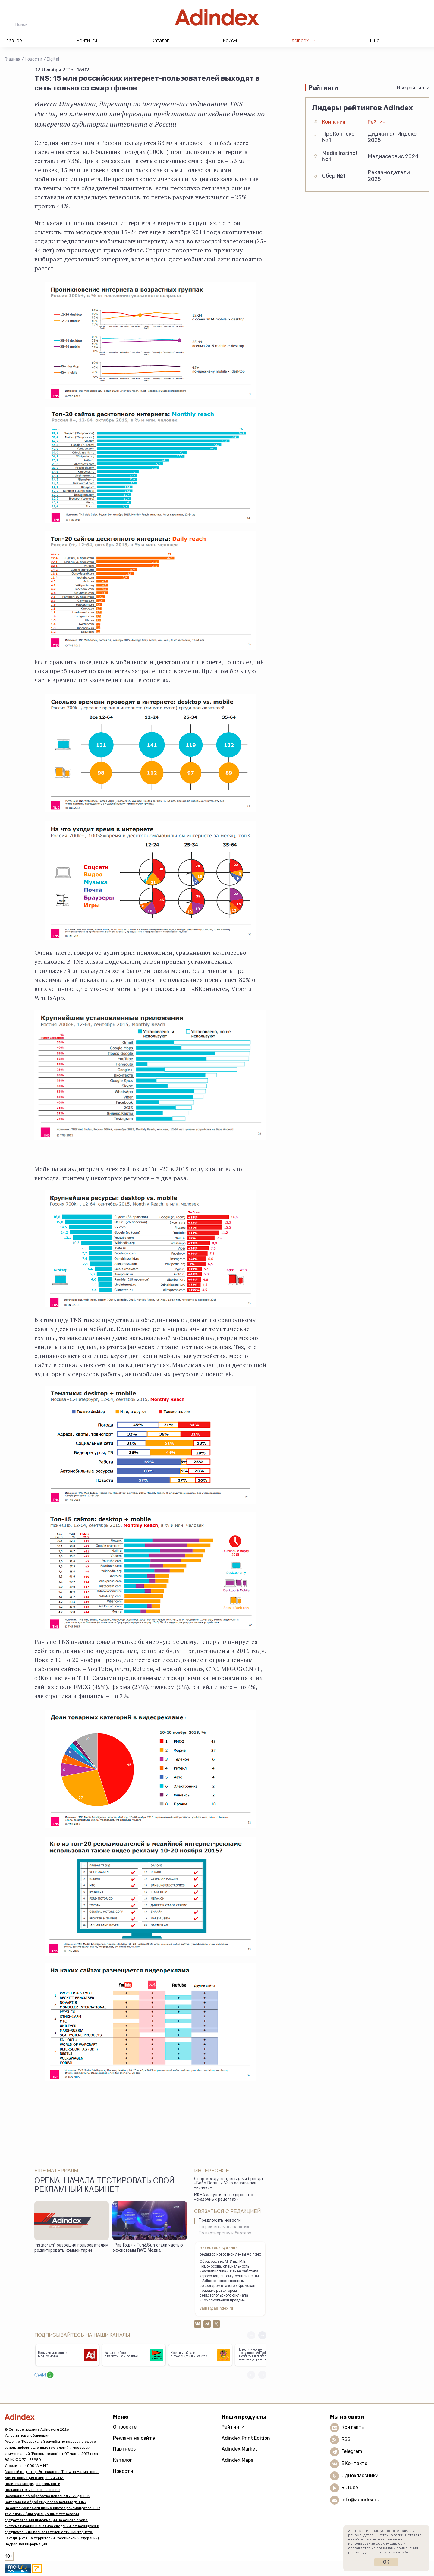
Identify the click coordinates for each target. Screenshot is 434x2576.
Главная (12, 59)
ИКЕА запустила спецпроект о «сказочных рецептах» (223, 2197)
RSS (346, 2439)
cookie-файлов (389, 2543)
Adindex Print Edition (246, 2438)
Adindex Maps (237, 2460)
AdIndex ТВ (303, 40)
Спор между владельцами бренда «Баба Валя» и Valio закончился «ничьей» (228, 2183)
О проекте (125, 2427)
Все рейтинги (413, 87)
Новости (33, 59)
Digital (53, 59)
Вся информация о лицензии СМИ (34, 2478)
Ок (386, 2562)
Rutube (349, 2487)
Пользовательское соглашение (32, 2490)
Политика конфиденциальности (32, 2484)
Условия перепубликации (27, 2435)
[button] (262, 2335)
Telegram (351, 2451)
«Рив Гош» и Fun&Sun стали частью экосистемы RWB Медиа (147, 2248)
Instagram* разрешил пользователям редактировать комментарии (71, 2248)
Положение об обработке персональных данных (47, 2496)
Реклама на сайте (134, 2438)
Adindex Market (239, 2449)
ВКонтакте (354, 2463)
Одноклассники (360, 2475)
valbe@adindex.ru (216, 2308)
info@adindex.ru (360, 2499)
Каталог (122, 2460)
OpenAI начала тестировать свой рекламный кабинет (104, 2186)
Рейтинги (233, 2427)
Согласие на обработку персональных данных (45, 2502)
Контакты (353, 2427)
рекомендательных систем (371, 2552)
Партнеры (125, 2449)
